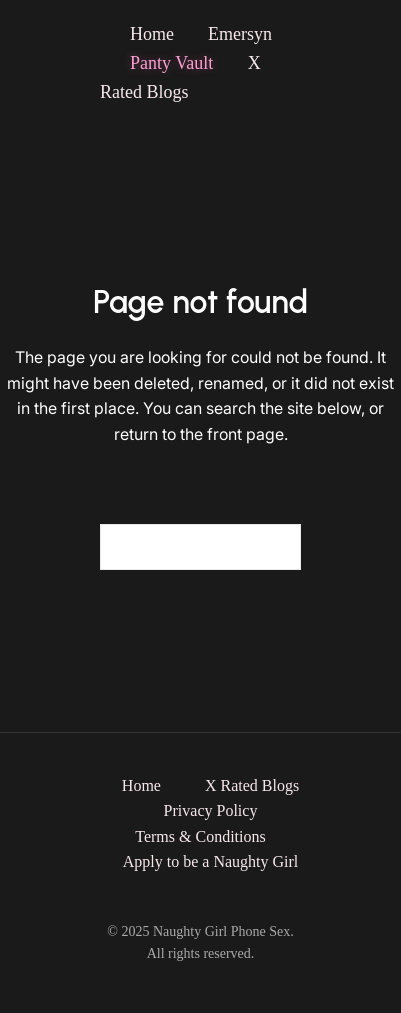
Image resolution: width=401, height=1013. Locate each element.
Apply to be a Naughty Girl (211, 861)
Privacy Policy (211, 810)
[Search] (274, 547)
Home (152, 34)
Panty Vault (174, 63)
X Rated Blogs (252, 785)
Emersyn (240, 34)
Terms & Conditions (200, 836)
